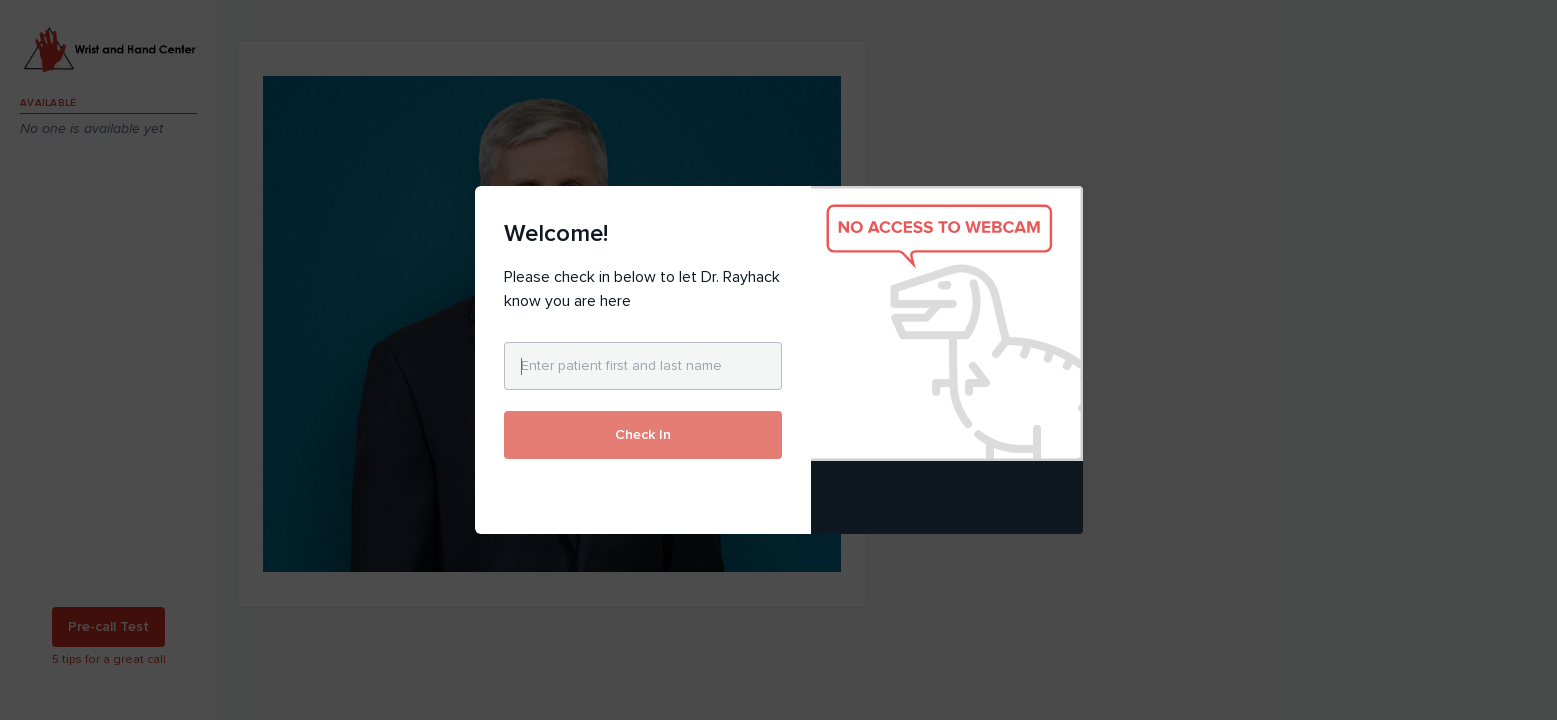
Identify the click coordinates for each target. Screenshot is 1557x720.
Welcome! (556, 233)
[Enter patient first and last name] (643, 366)
